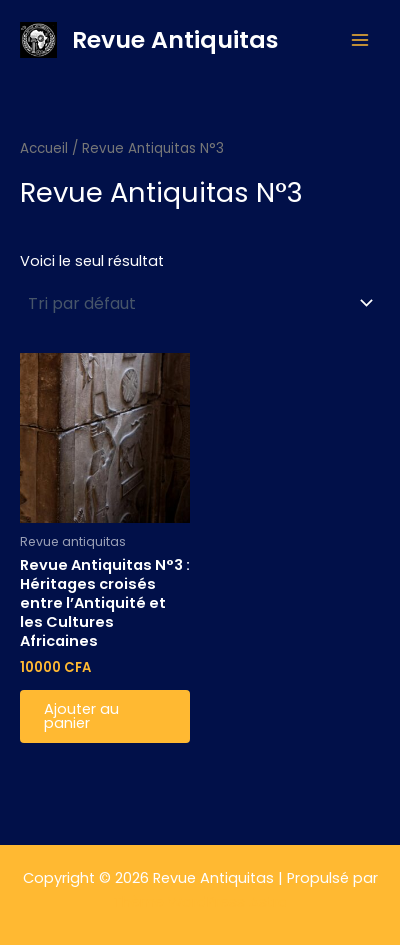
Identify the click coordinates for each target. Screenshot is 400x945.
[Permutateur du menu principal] (360, 40)
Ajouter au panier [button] (81, 716)
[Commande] (200, 303)
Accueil (44, 148)
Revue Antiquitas (175, 39)
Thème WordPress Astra (200, 902)
